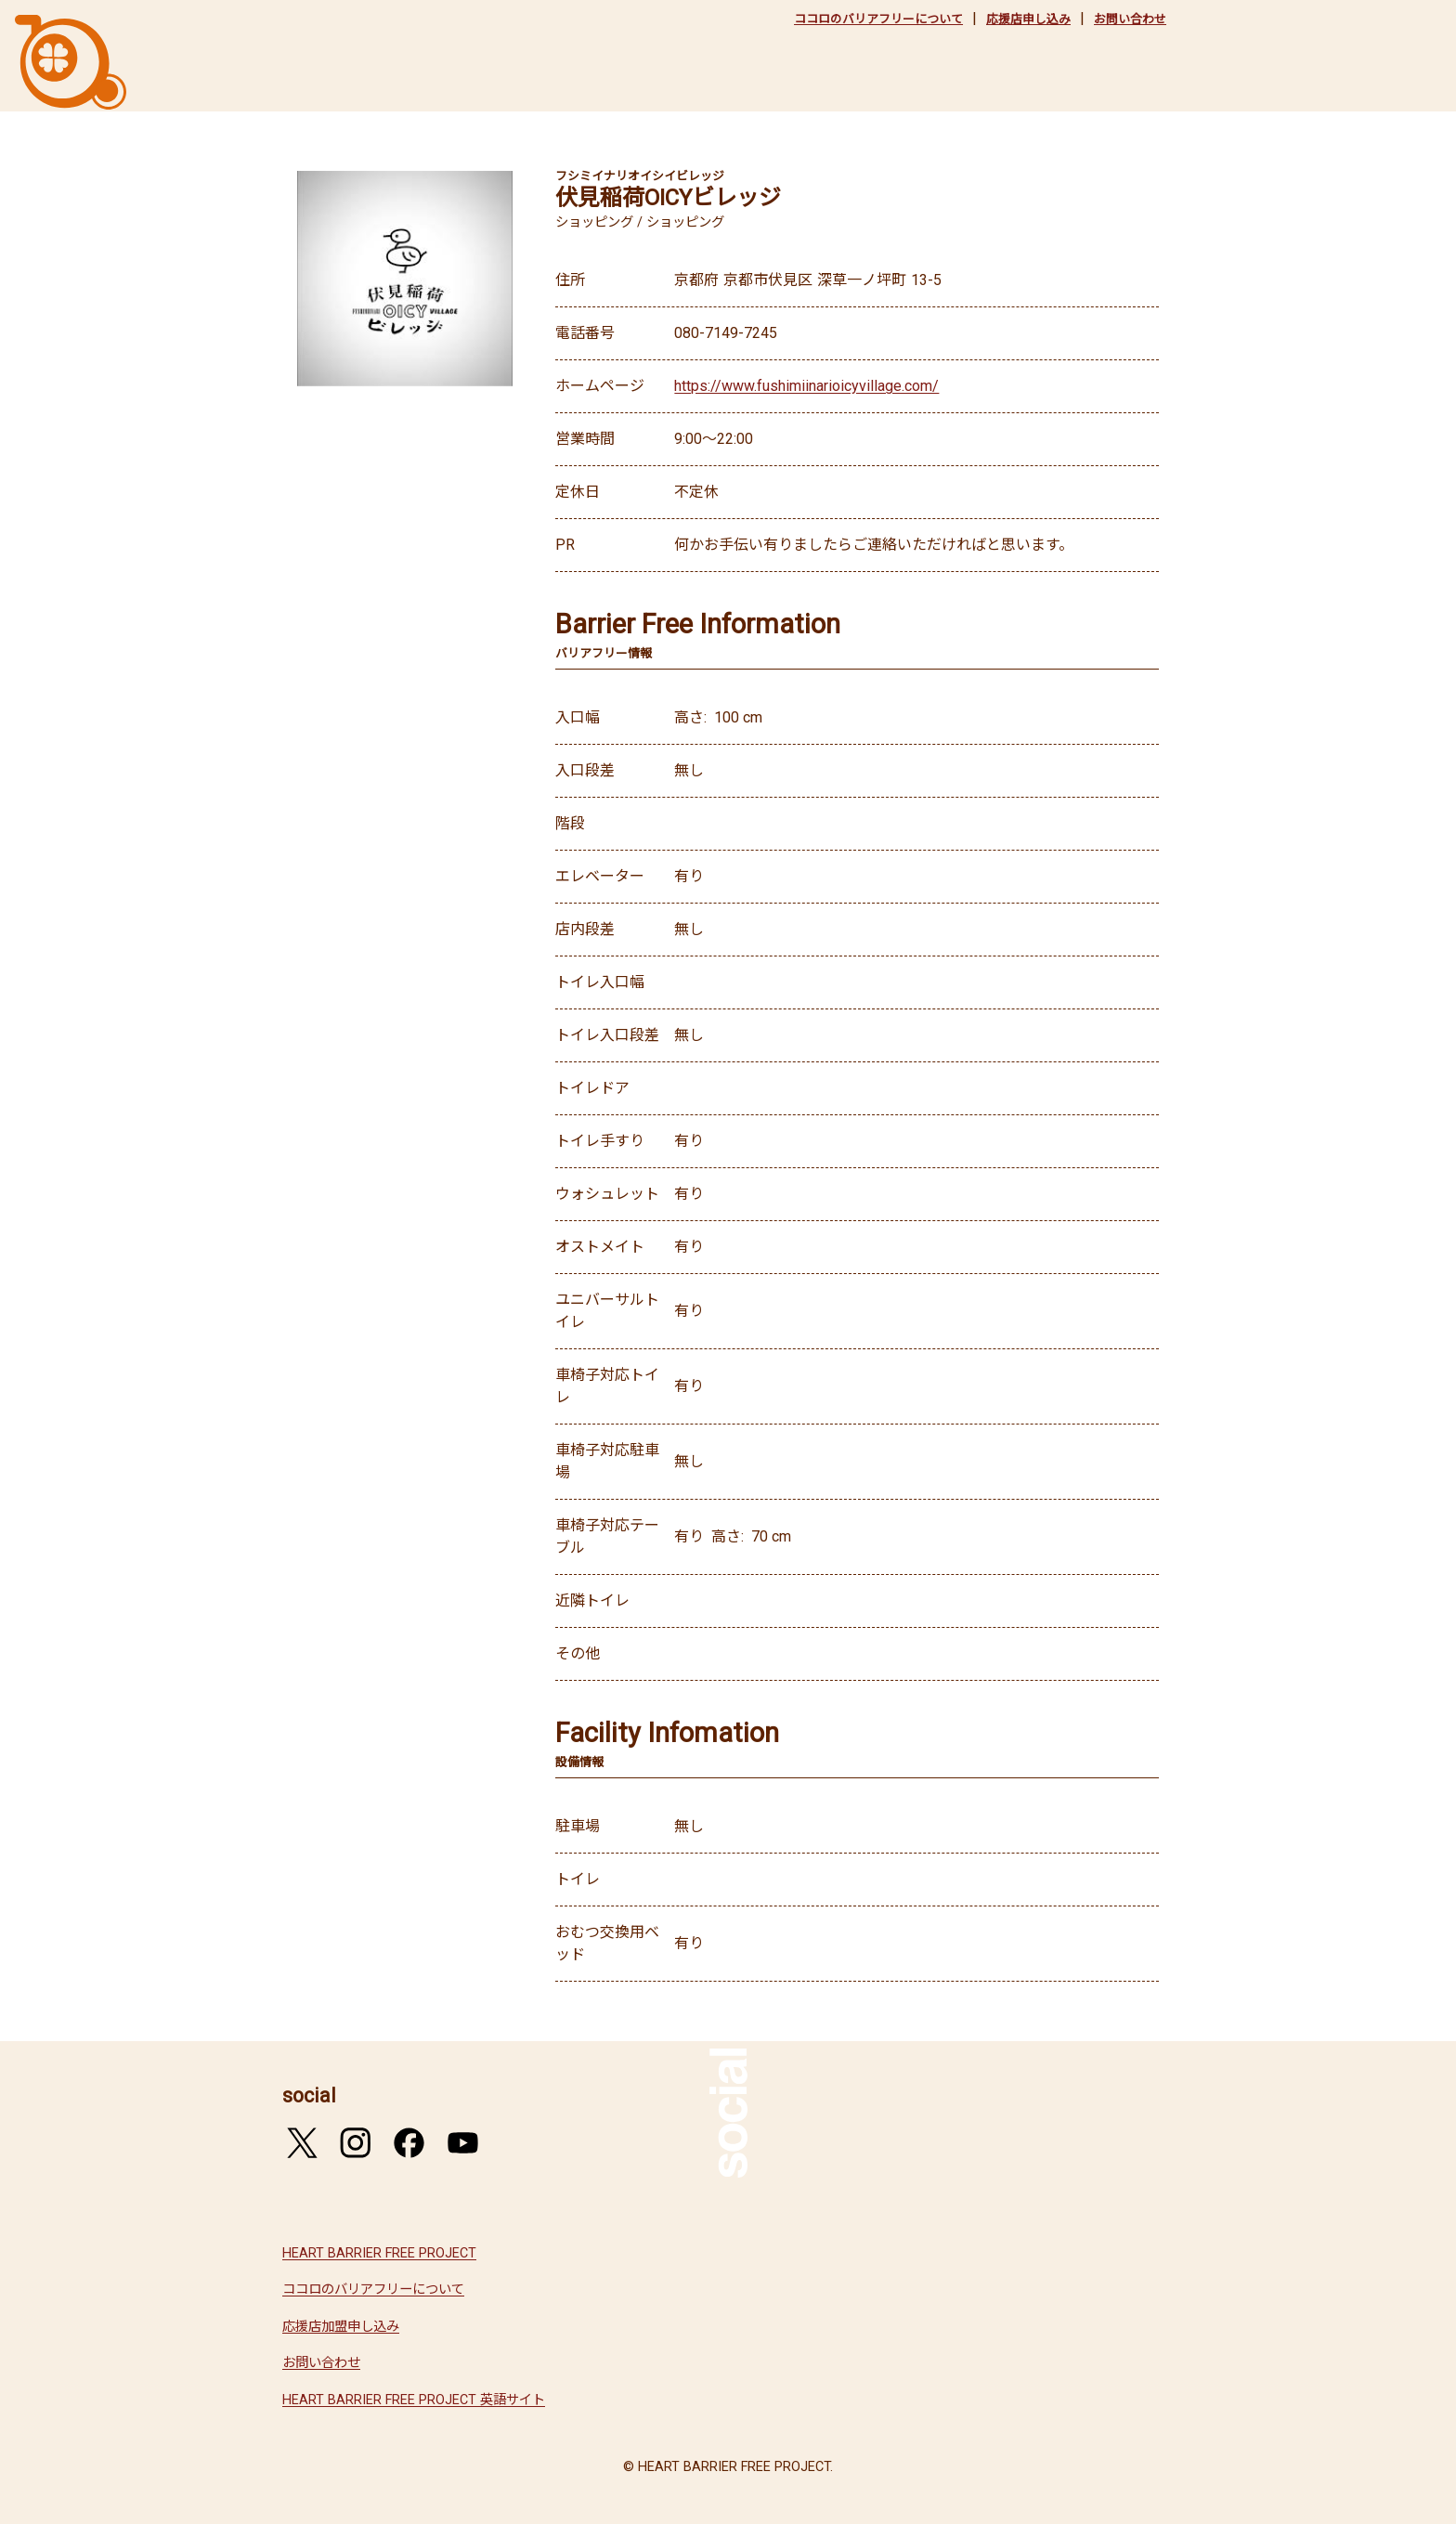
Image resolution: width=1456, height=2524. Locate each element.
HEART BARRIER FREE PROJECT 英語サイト (413, 2400)
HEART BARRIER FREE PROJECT (379, 2253)
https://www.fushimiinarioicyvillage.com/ (806, 386)
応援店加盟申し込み (340, 2327)
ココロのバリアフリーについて (878, 19)
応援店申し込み (1028, 19)
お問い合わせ (1130, 19)
